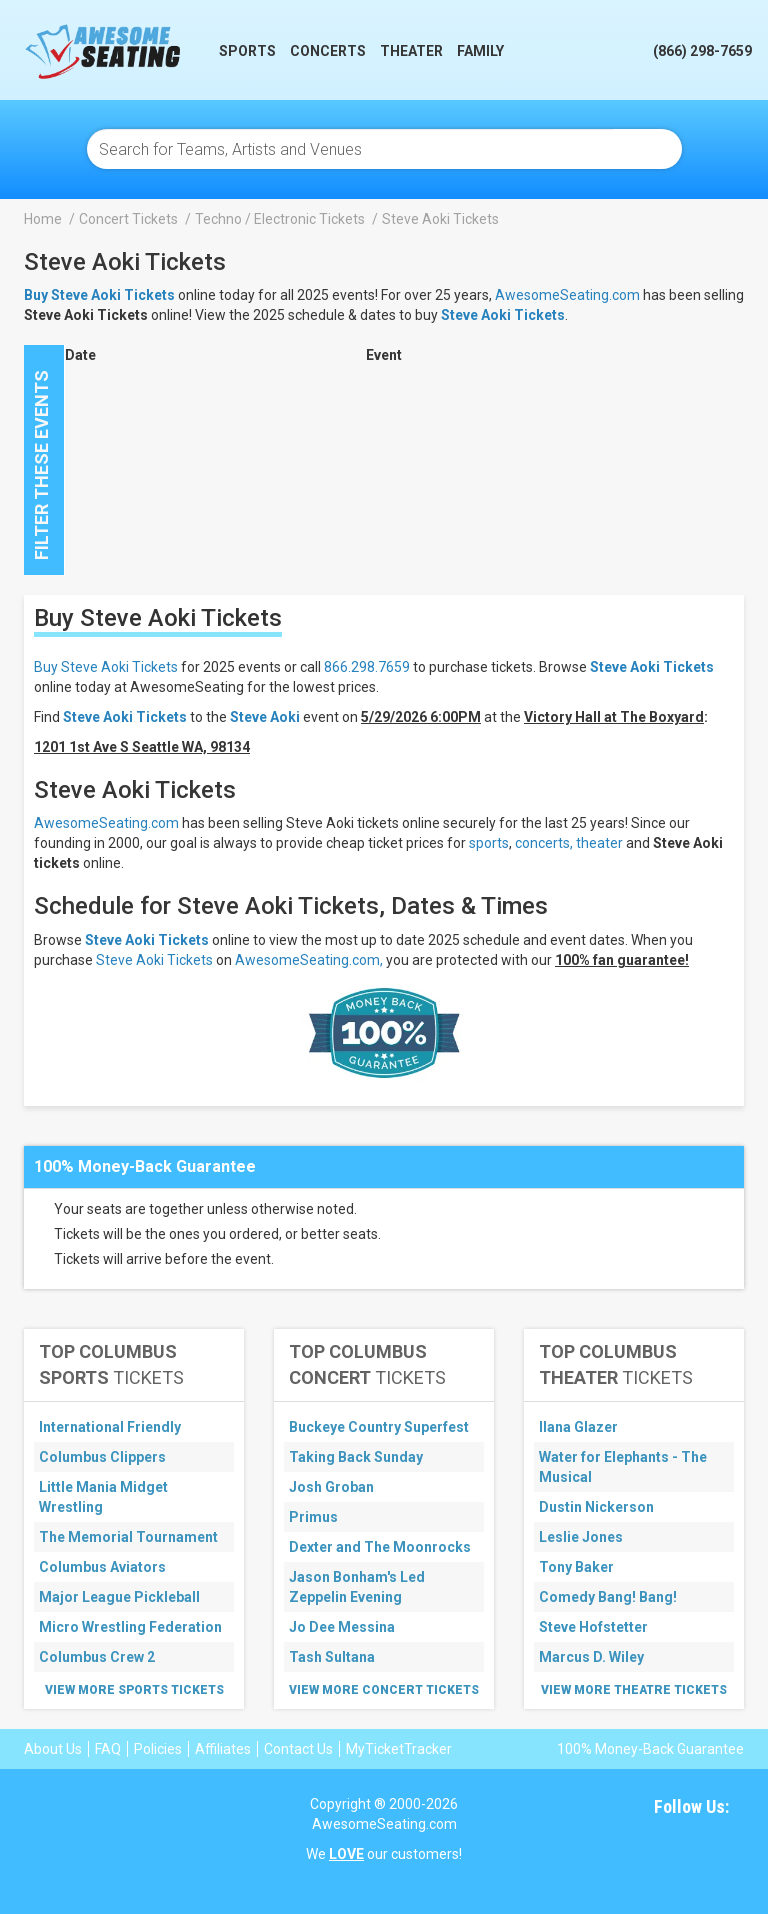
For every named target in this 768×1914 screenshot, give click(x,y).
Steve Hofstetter (593, 1627)
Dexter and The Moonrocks (380, 1547)
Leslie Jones (581, 1537)
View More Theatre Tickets (634, 1690)
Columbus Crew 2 (97, 1657)
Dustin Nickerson (596, 1507)
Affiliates (223, 1749)
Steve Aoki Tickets (503, 315)
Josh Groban (331, 1487)
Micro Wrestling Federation (130, 1627)
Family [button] (480, 51)
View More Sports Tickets (134, 1690)
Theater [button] (411, 51)
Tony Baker (576, 1567)
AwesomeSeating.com (567, 295)
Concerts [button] (328, 51)
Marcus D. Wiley (591, 1657)
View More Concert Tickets (384, 1690)
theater (599, 843)
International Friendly (110, 1427)
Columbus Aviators (102, 1567)
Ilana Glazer (578, 1427)
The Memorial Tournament (128, 1537)
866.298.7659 (367, 667)
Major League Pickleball (119, 1597)
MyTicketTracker (399, 1749)
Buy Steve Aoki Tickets (106, 667)
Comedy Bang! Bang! (608, 1597)
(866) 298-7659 (702, 51)
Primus (313, 1517)
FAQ (108, 1749)
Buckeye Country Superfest (379, 1427)
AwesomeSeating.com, (309, 960)
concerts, (544, 843)
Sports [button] (247, 51)
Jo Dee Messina (342, 1627)
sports (489, 843)
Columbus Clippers (102, 1457)
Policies (158, 1749)
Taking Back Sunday (356, 1457)
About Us (53, 1749)
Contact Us (298, 1749)
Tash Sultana (332, 1657)
